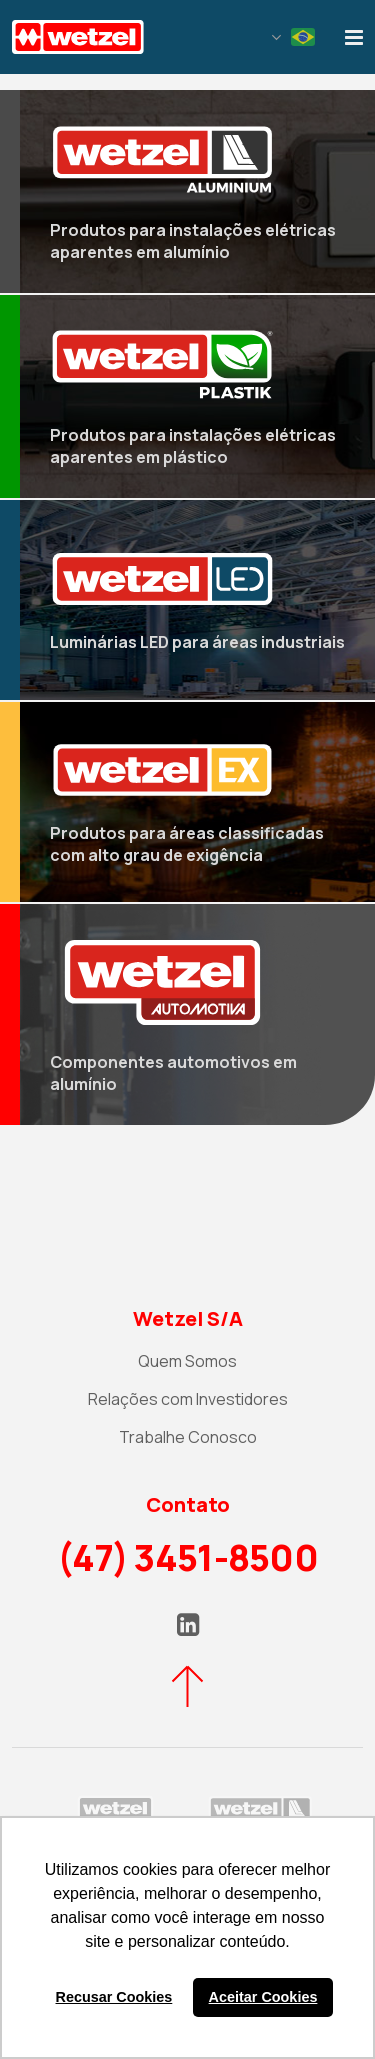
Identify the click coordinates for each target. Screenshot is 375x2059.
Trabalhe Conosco (188, 1437)
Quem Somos (187, 1361)
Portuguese (303, 37)
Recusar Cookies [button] (114, 1997)
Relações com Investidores (188, 1399)
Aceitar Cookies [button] (263, 1997)
